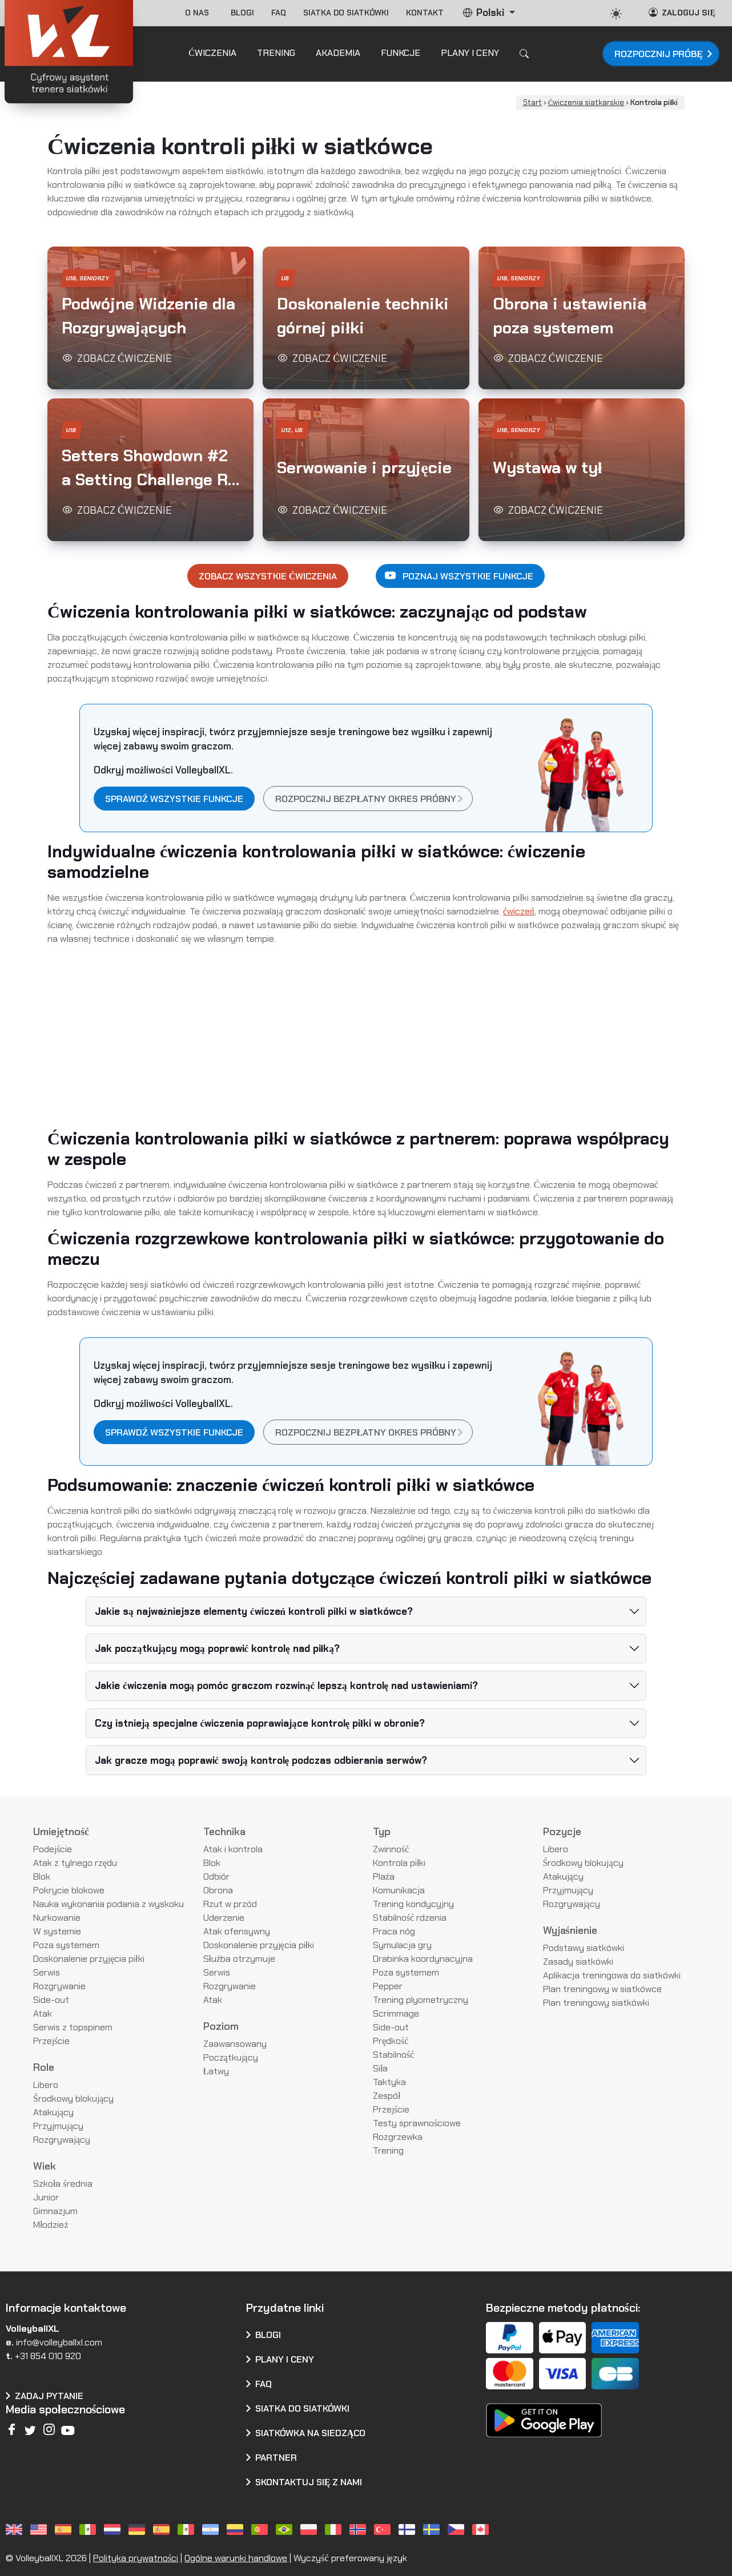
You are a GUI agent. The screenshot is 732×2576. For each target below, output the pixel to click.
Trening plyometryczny (420, 2000)
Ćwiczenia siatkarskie (586, 102)
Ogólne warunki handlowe (235, 2558)
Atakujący (53, 2112)
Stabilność (393, 2055)
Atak (42, 2013)
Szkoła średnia (62, 2184)
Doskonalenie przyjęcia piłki (88, 1959)
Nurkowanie (57, 1918)
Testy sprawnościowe (417, 2123)
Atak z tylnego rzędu (75, 1863)
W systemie (57, 1931)
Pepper (388, 1986)
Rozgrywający (61, 2140)
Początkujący (230, 2057)
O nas (199, 12)
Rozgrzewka (398, 2137)
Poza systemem (66, 1945)
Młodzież (51, 2225)
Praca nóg (394, 1931)
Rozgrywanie (59, 1986)
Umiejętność (61, 1832)
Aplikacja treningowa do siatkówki (612, 1975)
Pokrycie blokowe (68, 1890)
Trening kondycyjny (413, 1904)
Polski (484, 12)
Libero (45, 2085)
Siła (380, 2068)
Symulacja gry (402, 1945)
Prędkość (390, 2041)
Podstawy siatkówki (583, 1948)
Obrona (218, 1890)
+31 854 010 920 (48, 2356)
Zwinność (391, 1849)
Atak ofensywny (236, 1931)
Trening (388, 2150)
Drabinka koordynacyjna (423, 1959)
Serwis (46, 1972)
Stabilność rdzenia (410, 1918)
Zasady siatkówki (578, 1962)
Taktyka (389, 2082)
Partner (276, 2458)
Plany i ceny (284, 2359)
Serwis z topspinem (72, 2027)
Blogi (242, 12)
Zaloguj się (682, 12)
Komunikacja (399, 1890)
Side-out (51, 2000)
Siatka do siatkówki (346, 12)
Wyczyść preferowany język (350, 2558)
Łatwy (216, 2071)
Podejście (52, 1849)
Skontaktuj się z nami (309, 2482)
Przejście (51, 2041)
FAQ (278, 12)
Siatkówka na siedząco (310, 2433)
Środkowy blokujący (73, 2099)
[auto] (616, 13)
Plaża (384, 1876)
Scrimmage (396, 2013)
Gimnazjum (55, 2211)
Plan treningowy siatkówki (596, 2003)
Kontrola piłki (399, 1863)
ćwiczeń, (519, 911)
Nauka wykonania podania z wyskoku (108, 1904)
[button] (150, 318)
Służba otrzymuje (239, 1959)
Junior (46, 2197)
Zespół (386, 2096)
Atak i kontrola (233, 1849)
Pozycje (562, 1832)
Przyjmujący (58, 2126)
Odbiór (216, 1876)
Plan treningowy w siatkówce (602, 1989)
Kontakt (425, 12)
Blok (41, 1876)
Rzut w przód (230, 1904)
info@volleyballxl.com (59, 2342)
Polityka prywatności (135, 2558)
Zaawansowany (235, 2044)
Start (532, 102)
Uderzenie (223, 1918)
